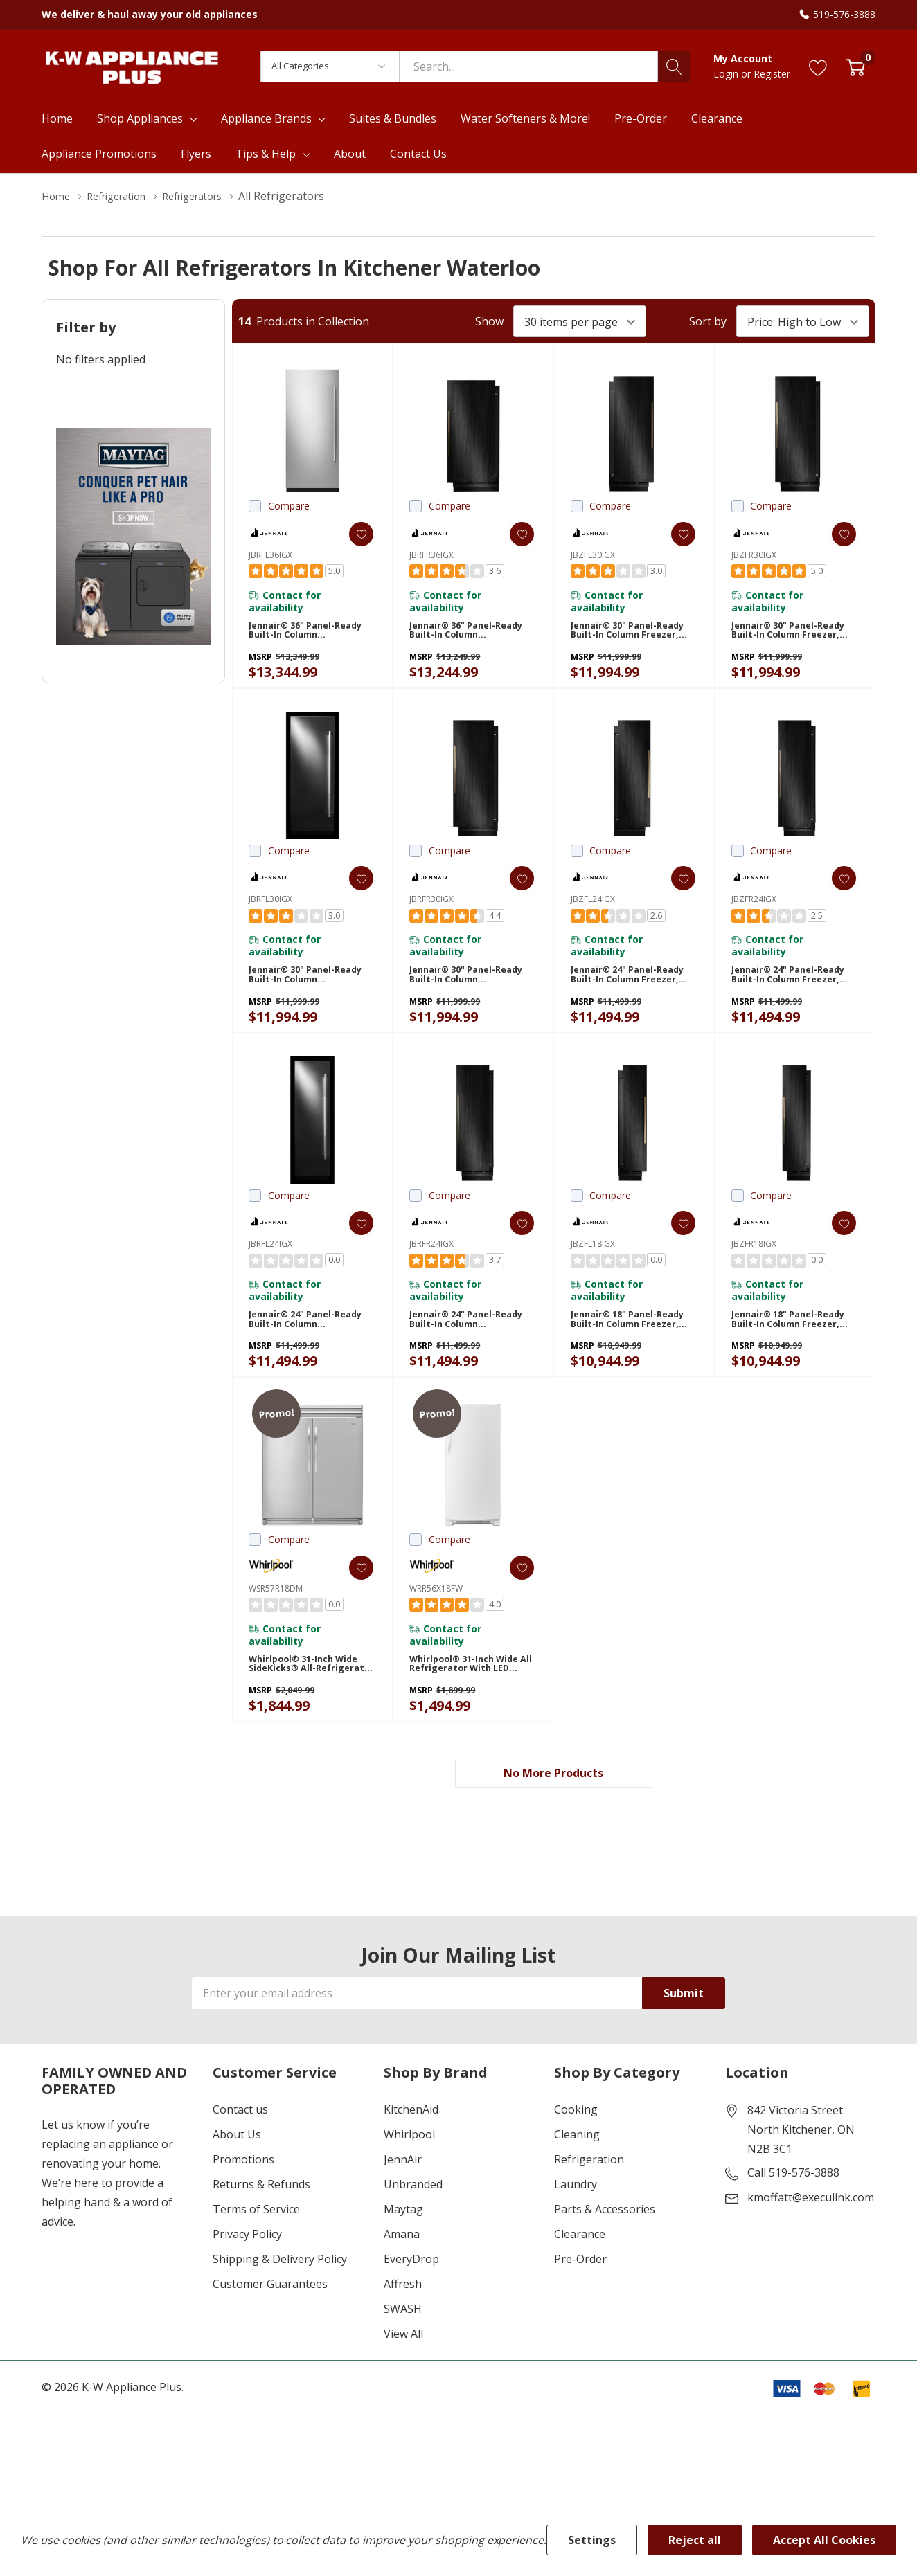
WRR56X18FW (436, 1623)
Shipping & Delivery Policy (280, 2308)
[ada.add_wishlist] (351, 534)
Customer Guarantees (270, 2333)
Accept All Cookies (824, 2540)
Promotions (243, 2209)
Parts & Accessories (604, 2259)
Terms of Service (256, 2259)
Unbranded (413, 2234)
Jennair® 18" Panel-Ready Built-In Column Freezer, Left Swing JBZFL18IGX (625, 1349)
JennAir (403, 2209)
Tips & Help (265, 153)
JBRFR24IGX (431, 1267)
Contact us (240, 2159)
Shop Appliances (140, 118)
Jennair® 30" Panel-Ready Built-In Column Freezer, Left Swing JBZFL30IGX (625, 637)
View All (403, 2383)
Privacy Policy (247, 2283)
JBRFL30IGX (270, 911)
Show (489, 321)
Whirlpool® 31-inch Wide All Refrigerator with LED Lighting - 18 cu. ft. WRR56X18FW (472, 1705)
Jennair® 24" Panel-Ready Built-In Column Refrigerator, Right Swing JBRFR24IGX (464, 1349)
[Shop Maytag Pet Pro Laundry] (133, 536)
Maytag (403, 2259)
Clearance (579, 2283)
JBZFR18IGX (753, 1267)
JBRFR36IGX (431, 555)
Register (772, 73)
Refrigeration (589, 2209)
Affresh (403, 2333)
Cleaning (577, 2184)
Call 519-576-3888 (793, 2222)
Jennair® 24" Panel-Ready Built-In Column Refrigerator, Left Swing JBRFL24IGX (310, 1349)
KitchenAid (411, 2159)
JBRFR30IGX (431, 911)
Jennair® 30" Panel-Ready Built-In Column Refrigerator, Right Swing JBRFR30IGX (464, 993)
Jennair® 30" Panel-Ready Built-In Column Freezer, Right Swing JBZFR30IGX (786, 637)
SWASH (403, 2358)
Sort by (708, 321)
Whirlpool (409, 2184)
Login (727, 73)
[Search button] (674, 66)
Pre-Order (580, 2308)
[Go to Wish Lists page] (818, 66)
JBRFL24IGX (270, 1267)
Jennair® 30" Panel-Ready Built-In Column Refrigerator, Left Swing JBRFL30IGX (310, 993)
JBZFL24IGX (593, 911)
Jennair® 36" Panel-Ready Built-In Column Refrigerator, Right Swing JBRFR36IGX (464, 637)
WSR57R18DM (276, 1623)
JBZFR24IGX (753, 911)
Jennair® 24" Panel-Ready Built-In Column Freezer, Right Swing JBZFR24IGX (786, 993)
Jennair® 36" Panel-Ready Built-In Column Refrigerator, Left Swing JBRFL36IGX (310, 637)
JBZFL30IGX (593, 555)
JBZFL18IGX (593, 1267)
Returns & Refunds (261, 2234)
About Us (237, 2184)
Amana (402, 2283)
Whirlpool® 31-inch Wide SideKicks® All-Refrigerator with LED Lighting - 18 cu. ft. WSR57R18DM (310, 1705)
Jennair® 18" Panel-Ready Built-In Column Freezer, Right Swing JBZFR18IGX (786, 1349)
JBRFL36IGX (270, 555)
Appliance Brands (266, 118)
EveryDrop (411, 2308)
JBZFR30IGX (753, 555)
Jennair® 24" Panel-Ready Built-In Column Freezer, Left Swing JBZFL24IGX (625, 993)
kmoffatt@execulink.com (810, 2247)
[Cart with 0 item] (855, 66)
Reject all (694, 2540)
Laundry (575, 2234)
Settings (592, 2540)
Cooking (576, 2159)
